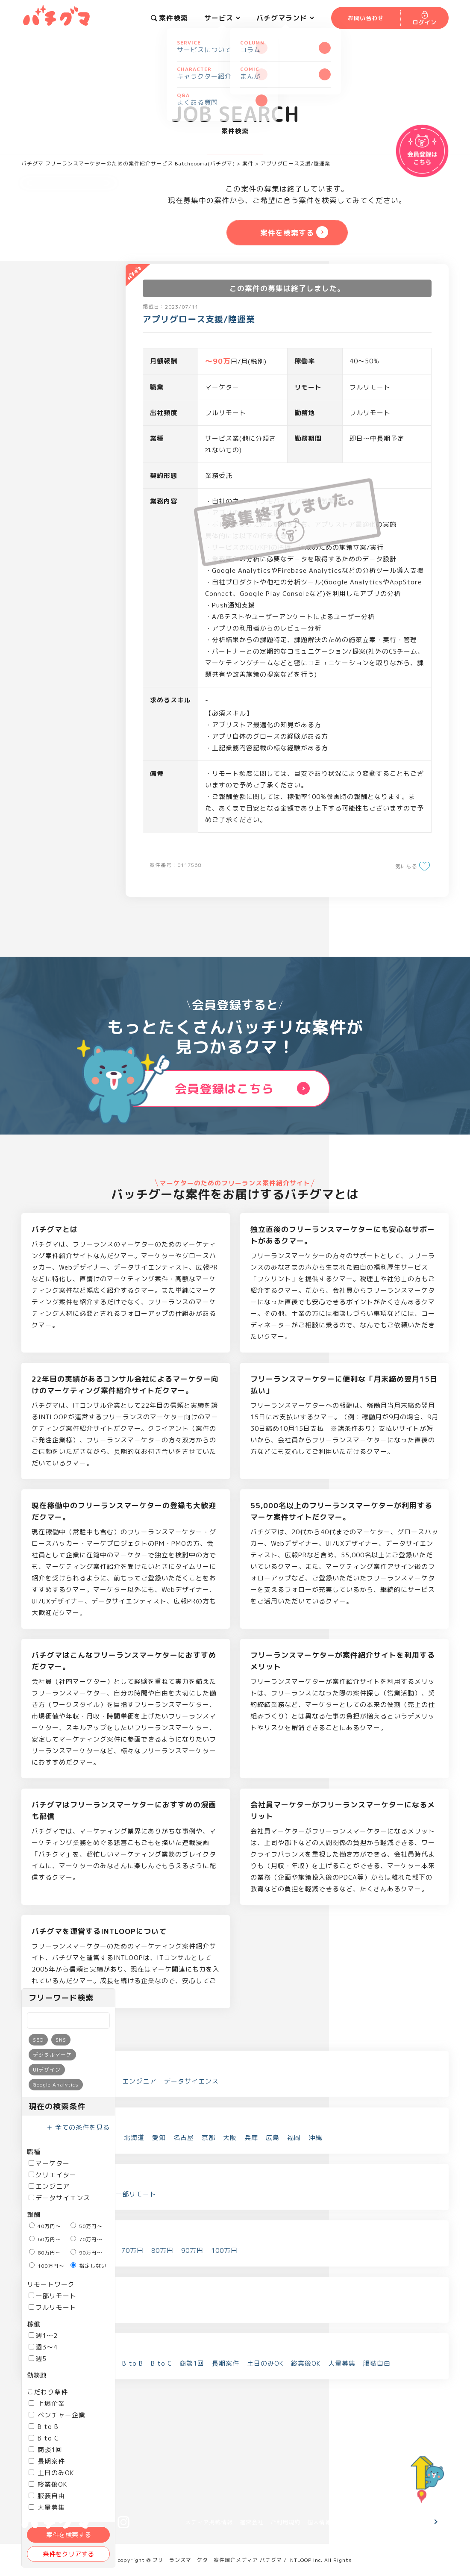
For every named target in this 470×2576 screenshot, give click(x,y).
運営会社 (252, 2522)
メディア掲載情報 (209, 2522)
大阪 (230, 2137)
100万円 (224, 2250)
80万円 (162, 2250)
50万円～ (86, 2226)
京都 (208, 2137)
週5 (38, 2358)
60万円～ (45, 2239)
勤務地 (36, 2375)
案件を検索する (68, 2534)
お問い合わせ (402, 2522)
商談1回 (45, 2449)
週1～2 (43, 2335)
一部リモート (52, 2295)
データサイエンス (59, 2197)
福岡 (294, 2137)
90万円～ (86, 2252)
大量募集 (341, 2363)
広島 (272, 2137)
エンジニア (49, 2186)
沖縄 (315, 2137)
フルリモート (52, 2307)
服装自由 (47, 2495)
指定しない (88, 2265)
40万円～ (45, 2226)
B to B (44, 2426)
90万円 (192, 2250)
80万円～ (45, 2252)
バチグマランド (285, 18)
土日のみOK (51, 2472)
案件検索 (169, 18)
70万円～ (86, 2239)
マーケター (49, 2163)
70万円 (132, 2250)
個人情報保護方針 (331, 2522)
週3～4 (43, 2347)
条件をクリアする (68, 2553)
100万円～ (47, 2265)
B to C (44, 2438)
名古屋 (183, 2137)
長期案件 (47, 2461)
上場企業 (47, 2403)
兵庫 (251, 2137)
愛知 (159, 2137)
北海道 (134, 2137)
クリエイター (52, 2174)
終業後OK (48, 2484)
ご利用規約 (285, 2522)
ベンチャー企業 (57, 2415)
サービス (222, 18)
